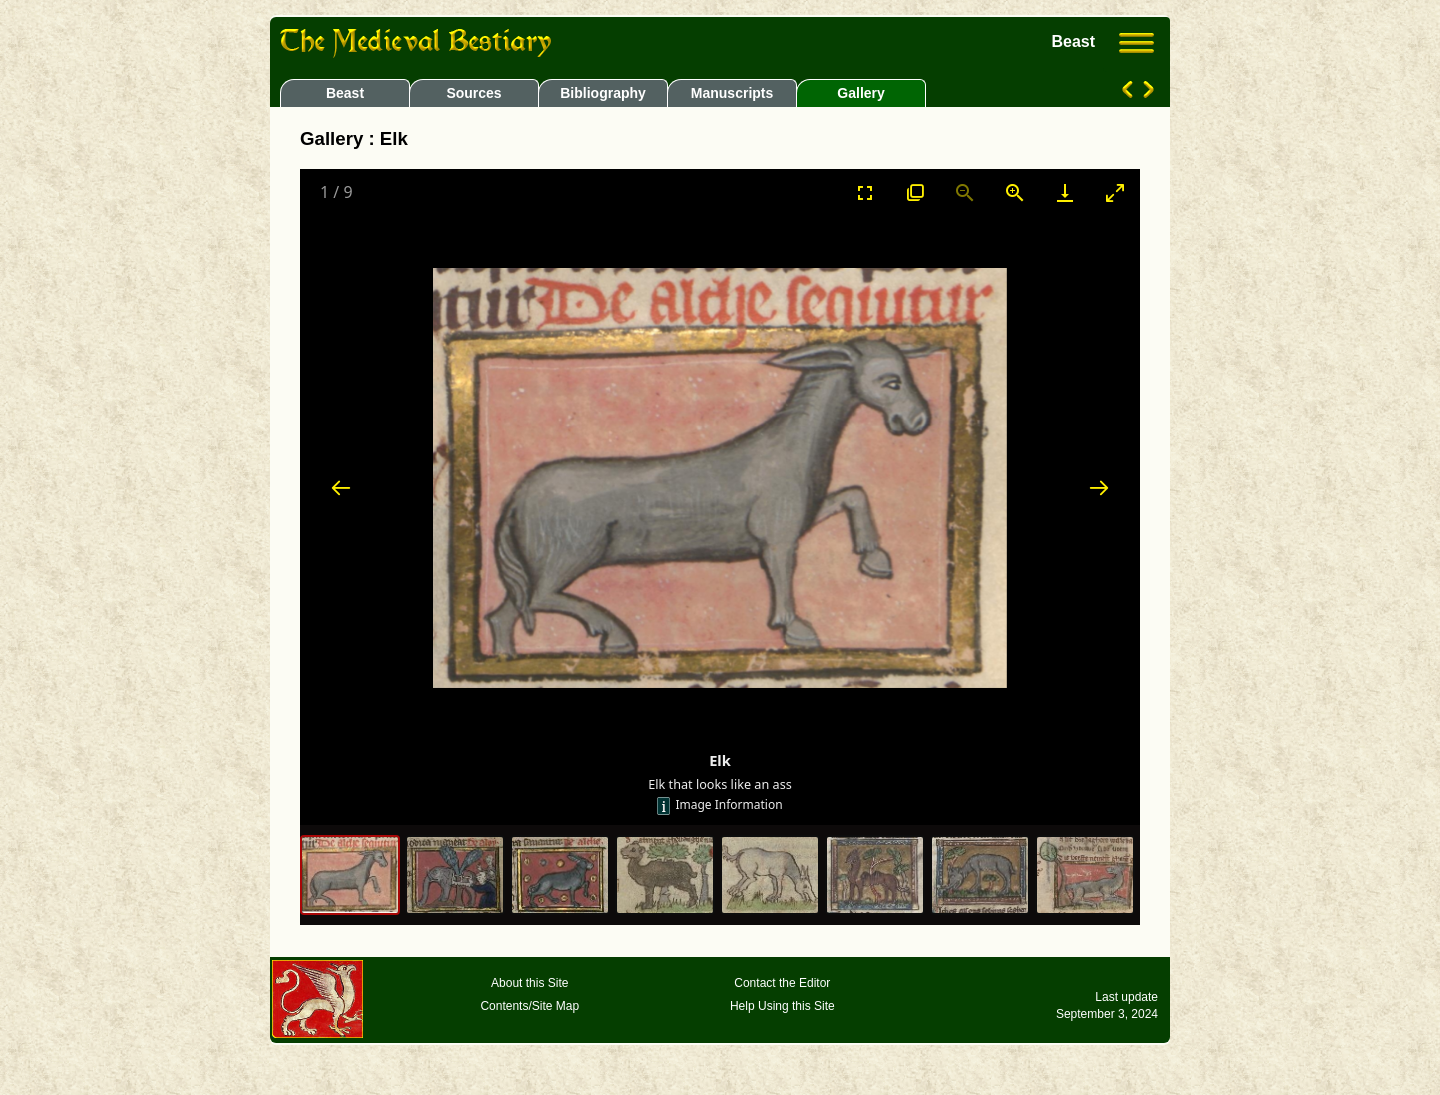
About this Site (529, 983)
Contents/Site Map (529, 1006)
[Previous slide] (341, 487)
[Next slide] (1099, 487)
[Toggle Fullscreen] (865, 192)
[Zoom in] (1015, 192)
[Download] (1065, 192)
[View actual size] (915, 192)
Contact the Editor (782, 983)
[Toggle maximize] (1115, 192)
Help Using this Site (782, 1006)
